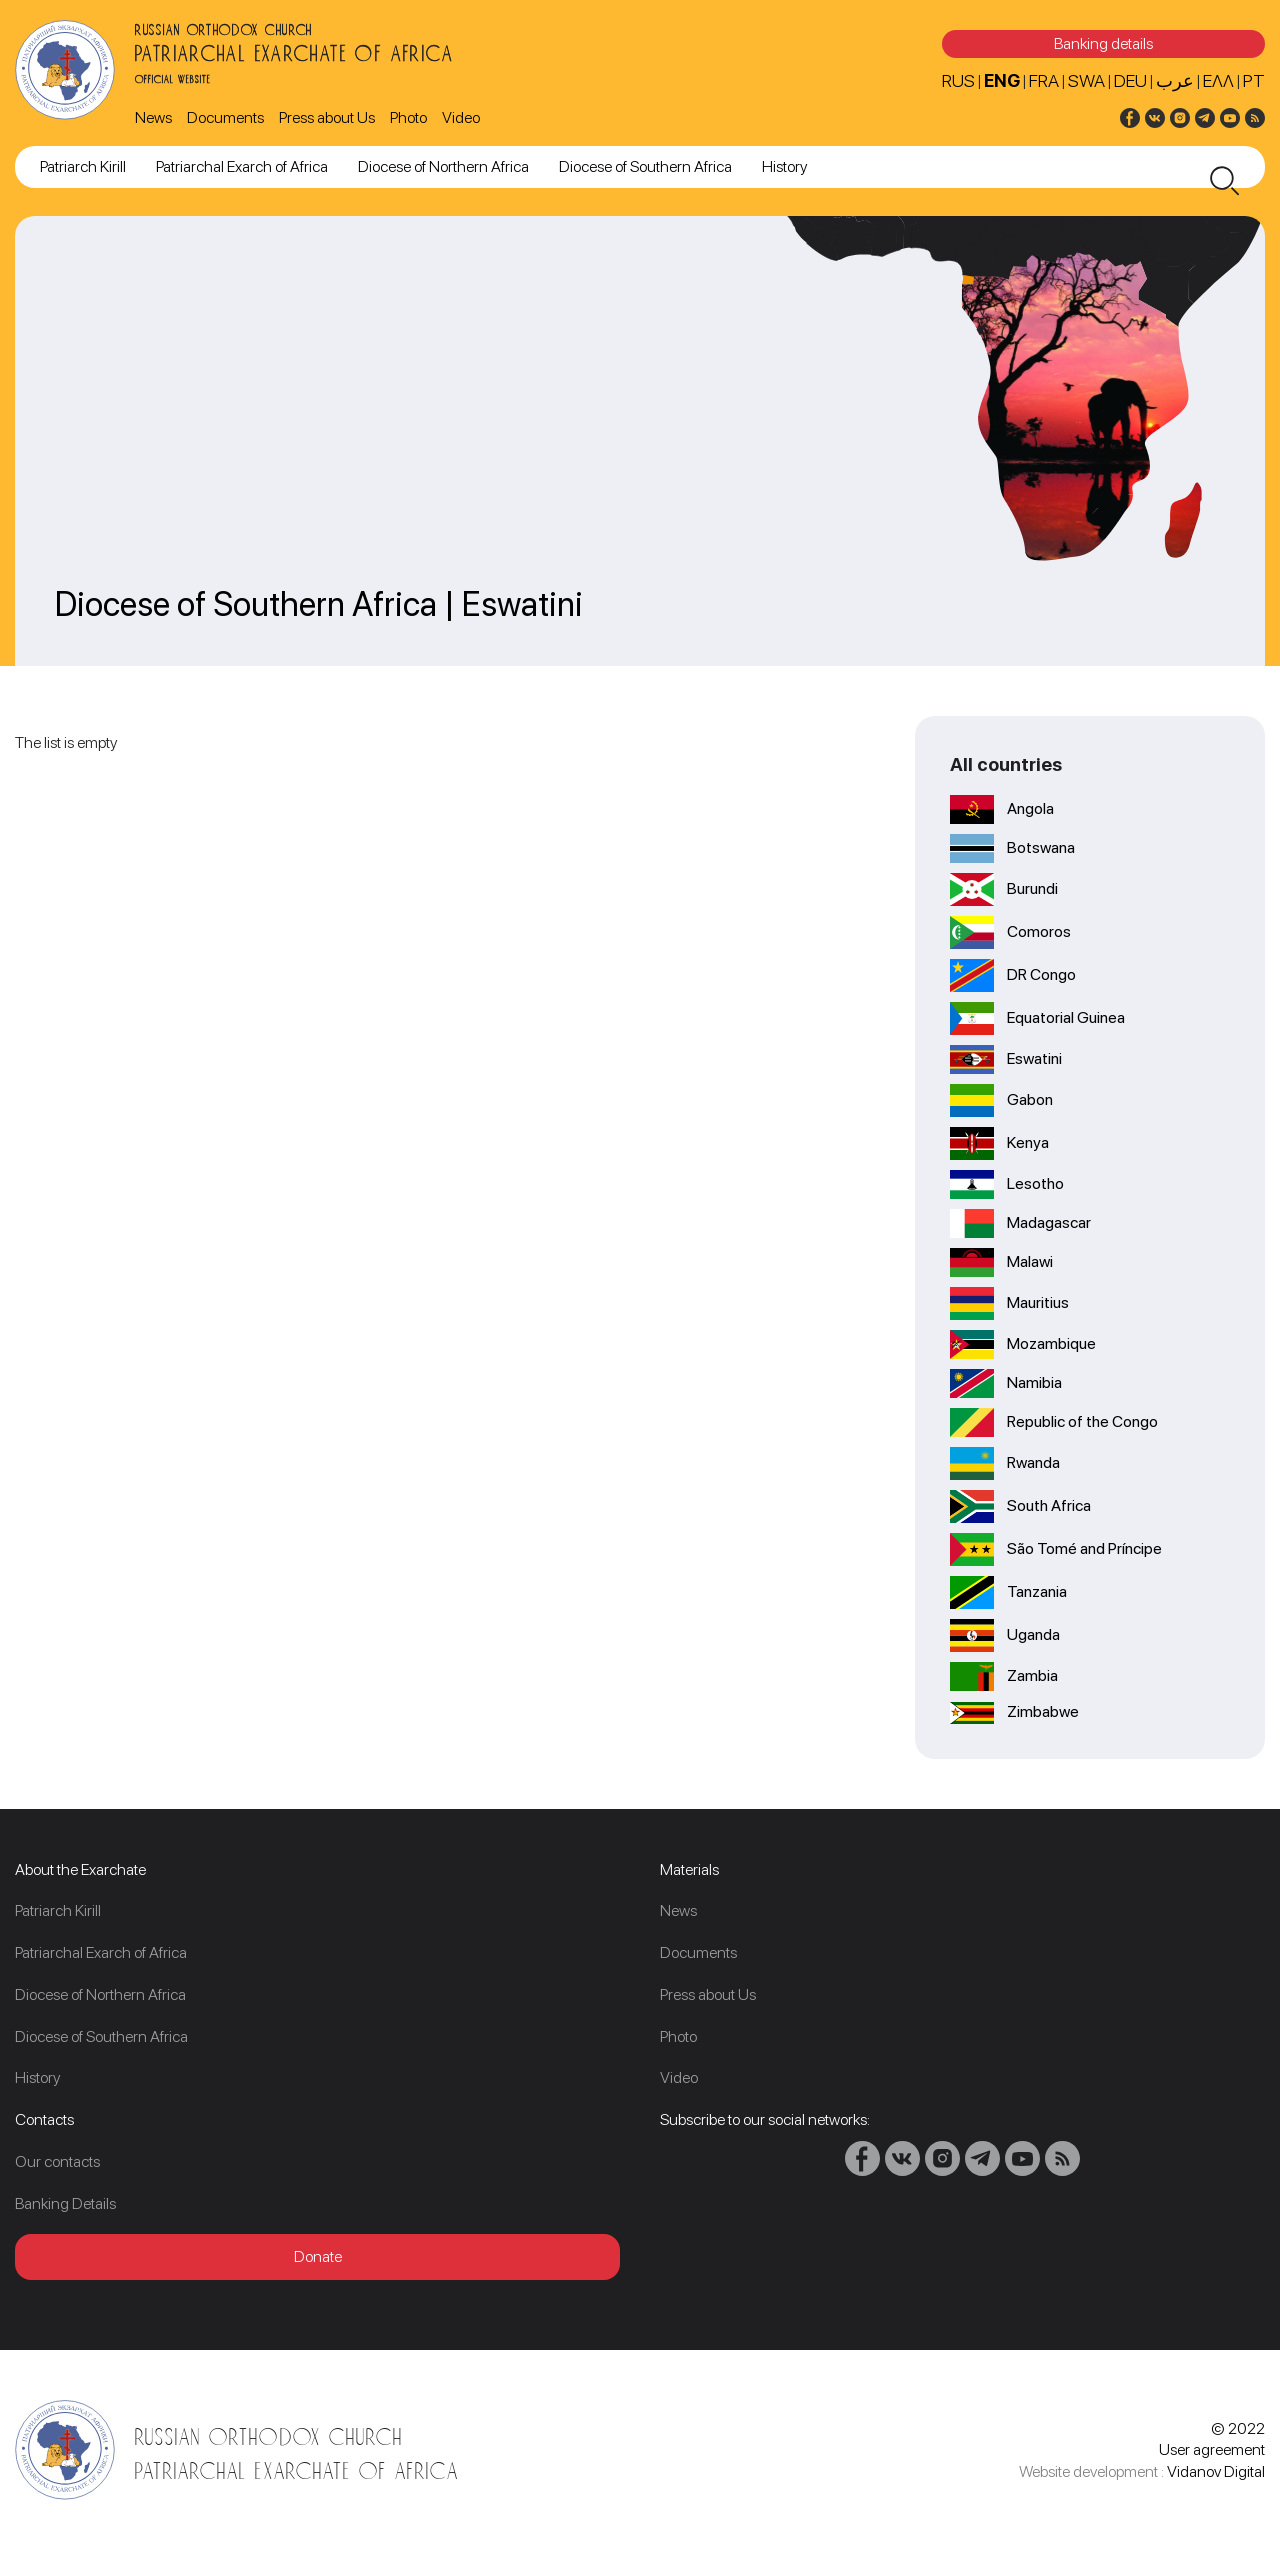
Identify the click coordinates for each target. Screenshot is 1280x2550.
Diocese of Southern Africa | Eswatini (319, 604)
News (153, 117)
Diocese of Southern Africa (645, 166)
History (784, 166)
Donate (318, 2256)
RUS (958, 80)
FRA (1044, 80)
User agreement (1212, 2449)
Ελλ (1218, 80)
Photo (408, 117)
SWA (1086, 80)
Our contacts (57, 2161)
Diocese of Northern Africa (443, 166)
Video (461, 117)
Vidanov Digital (1216, 2471)
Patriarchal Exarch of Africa (242, 166)
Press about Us (327, 117)
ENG (1002, 80)
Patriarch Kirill (83, 166)
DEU (1130, 80)
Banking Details (65, 2203)
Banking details (1103, 43)
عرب (1175, 80)
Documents (225, 117)
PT (1254, 80)
